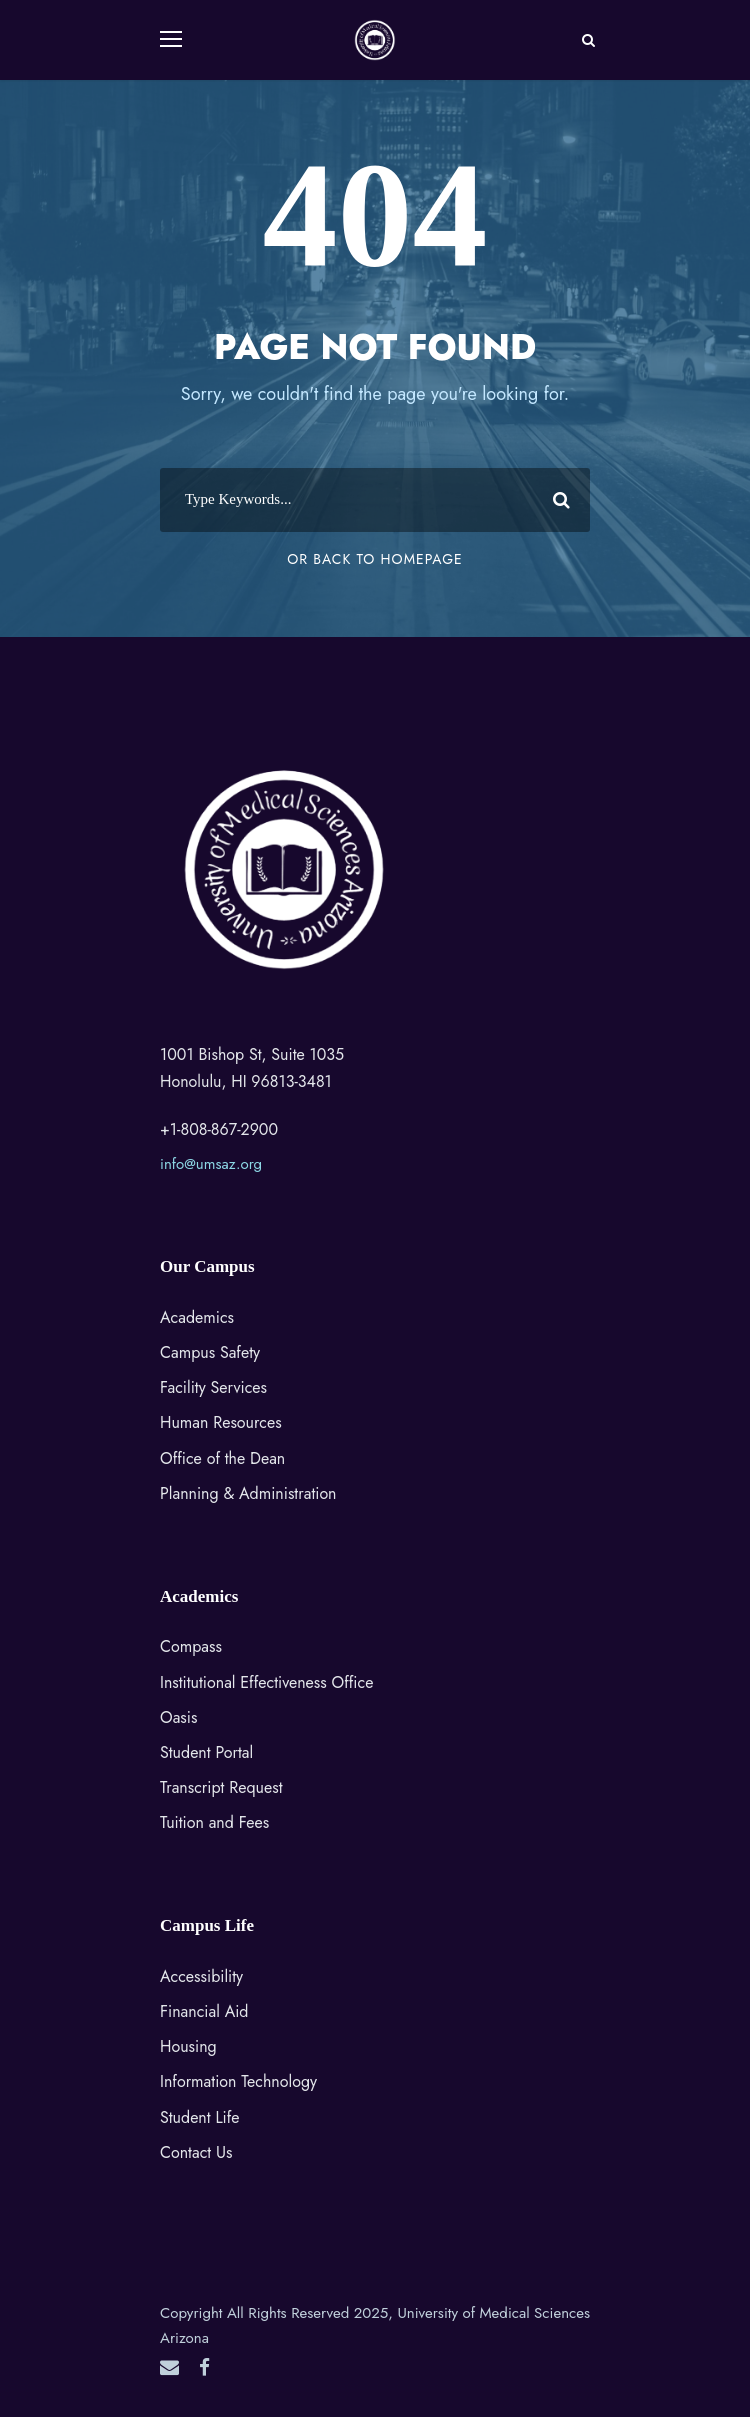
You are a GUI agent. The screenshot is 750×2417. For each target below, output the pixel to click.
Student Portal (206, 1752)
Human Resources (221, 1422)
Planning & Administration (248, 1493)
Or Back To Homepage (374, 559)
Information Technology (238, 2081)
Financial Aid (204, 2011)
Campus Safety (210, 1352)
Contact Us (196, 2152)
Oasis (178, 1717)
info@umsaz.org (211, 1164)
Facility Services (213, 1387)
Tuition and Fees (214, 1822)
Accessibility (201, 1976)
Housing (188, 2046)
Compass (191, 1646)
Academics (197, 1317)
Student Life (200, 2117)
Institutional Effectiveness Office (266, 1682)
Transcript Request (221, 1787)
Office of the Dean (222, 1458)
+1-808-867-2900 (219, 1129)
